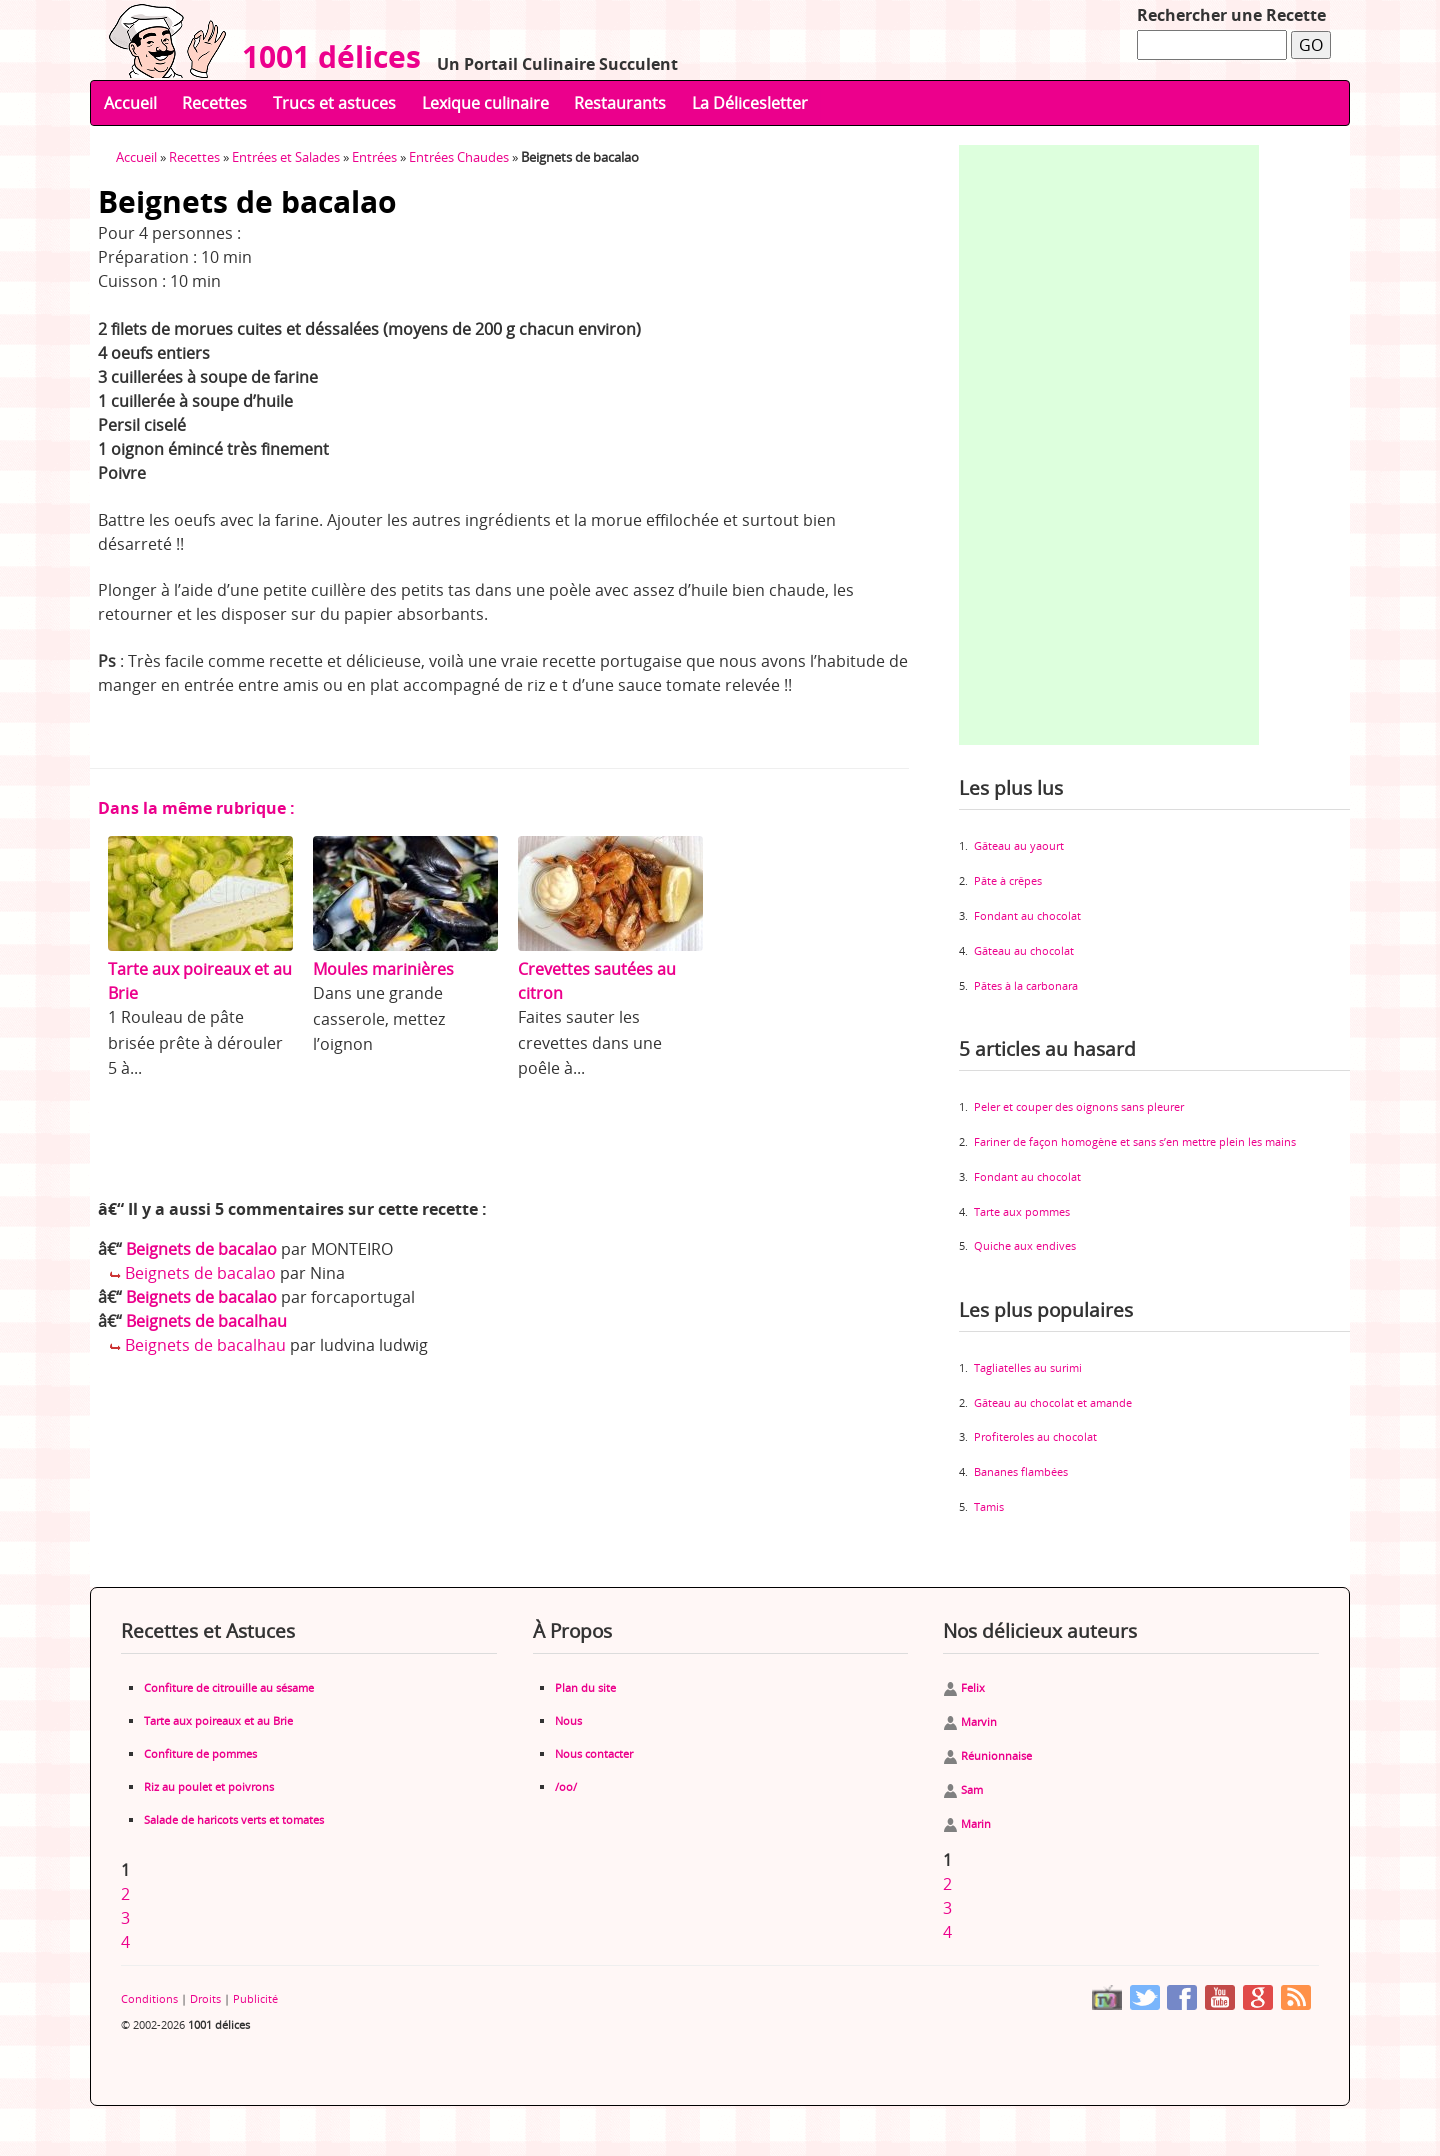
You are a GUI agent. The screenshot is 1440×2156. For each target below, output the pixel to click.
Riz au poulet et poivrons (209, 1786)
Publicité (255, 1998)
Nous (568, 1720)
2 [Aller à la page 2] (125, 1894)
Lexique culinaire (485, 103)
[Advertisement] (1109, 445)
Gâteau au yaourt (1019, 845)
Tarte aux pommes (1022, 1211)
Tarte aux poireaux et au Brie (218, 1720)
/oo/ (566, 1786)
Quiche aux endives (1025, 1245)
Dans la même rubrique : (196, 808)
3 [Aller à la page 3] (125, 1918)
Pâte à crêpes (1008, 880)
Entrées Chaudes (459, 157)
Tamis (989, 1506)
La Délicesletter (750, 103)
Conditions (149, 1998)
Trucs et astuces (334, 103)
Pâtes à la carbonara (1026, 985)
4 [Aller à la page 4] (125, 1942)
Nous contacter (594, 1753)
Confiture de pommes (200, 1753)
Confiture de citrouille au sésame (229, 1687)
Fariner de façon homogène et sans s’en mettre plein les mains (1135, 1141)
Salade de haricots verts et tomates (234, 1819)
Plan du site (585, 1687)
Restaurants (620, 103)
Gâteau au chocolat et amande (1053, 1402)
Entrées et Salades (286, 157)
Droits (205, 1998)
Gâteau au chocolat (1024, 950)
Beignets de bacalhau (206, 1321)
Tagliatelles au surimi (1028, 1367)
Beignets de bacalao (201, 1249)
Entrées (374, 157)
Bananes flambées (1021, 1471)
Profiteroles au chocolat (1035, 1436)
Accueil (130, 103)
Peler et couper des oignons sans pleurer (1079, 1106)
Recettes (214, 103)
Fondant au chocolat (1027, 915)
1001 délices (323, 56)
